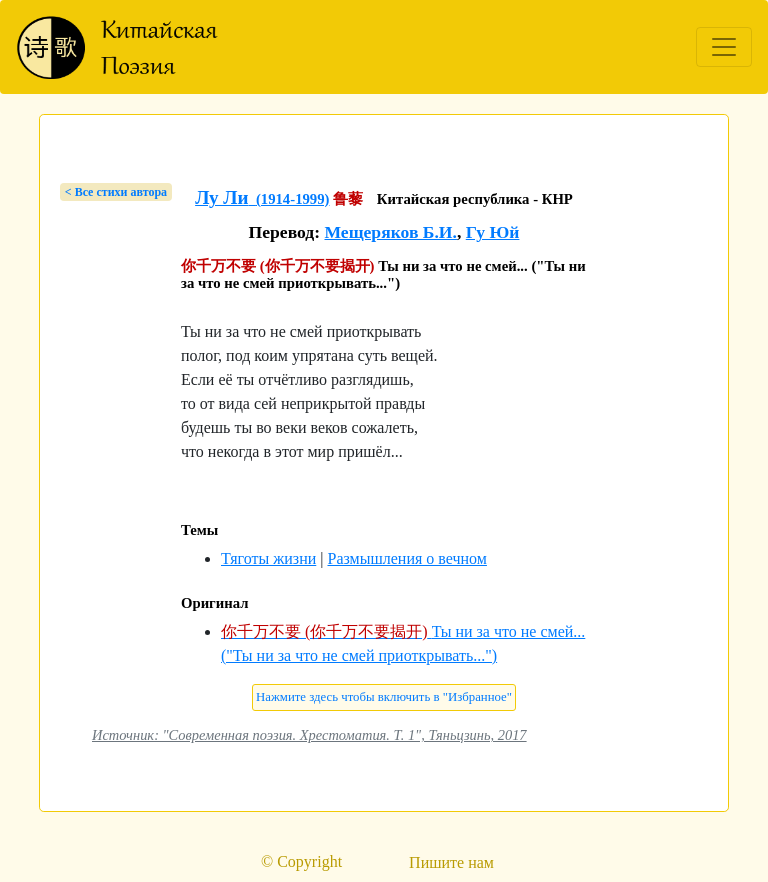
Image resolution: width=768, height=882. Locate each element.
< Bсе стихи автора (116, 192)
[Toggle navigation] (724, 47)
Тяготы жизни (268, 558)
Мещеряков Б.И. (391, 232)
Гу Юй (493, 232)
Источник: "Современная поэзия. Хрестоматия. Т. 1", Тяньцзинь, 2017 (309, 735)
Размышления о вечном (406, 558)
